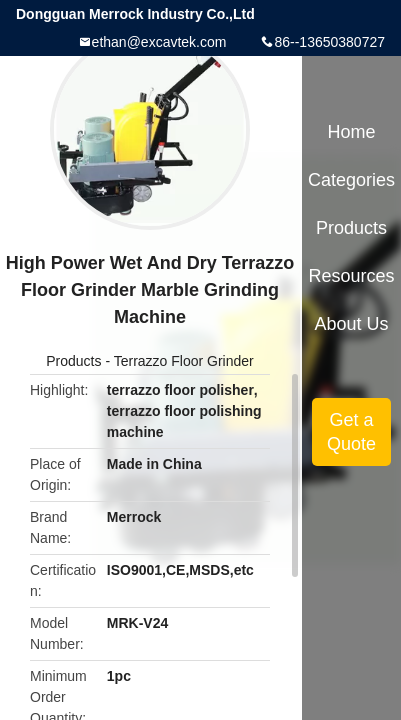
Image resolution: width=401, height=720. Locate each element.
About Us (352, 324)
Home (352, 132)
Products (73, 361)
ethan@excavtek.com (159, 42)
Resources (352, 276)
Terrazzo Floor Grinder (184, 361)
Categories (351, 180)
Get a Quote (351, 432)
